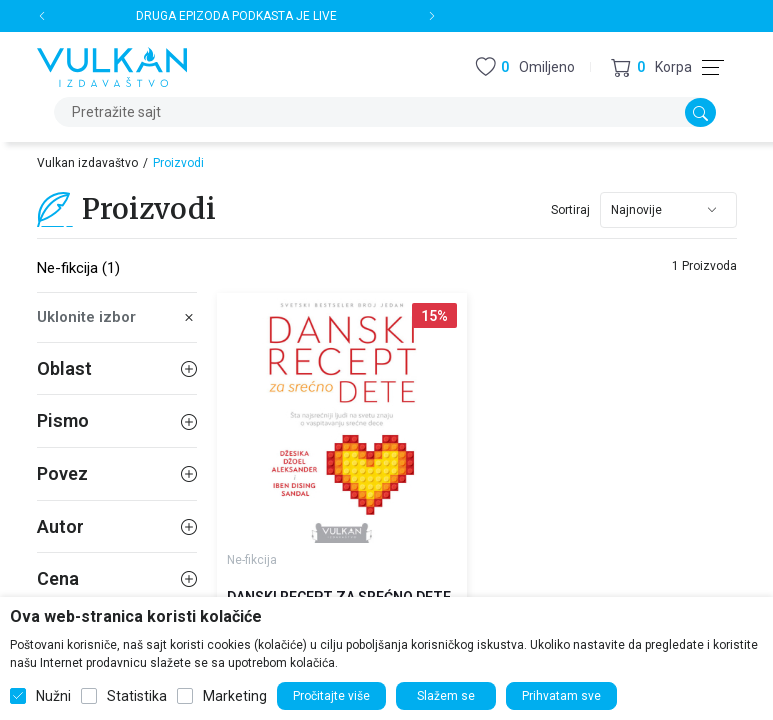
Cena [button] (117, 578)
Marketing (235, 696)
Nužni (53, 696)
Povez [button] (117, 473)
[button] (651, 67)
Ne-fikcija (252, 560)
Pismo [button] (117, 420)
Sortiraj (570, 210)
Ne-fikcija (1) (78, 268)
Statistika (137, 696)
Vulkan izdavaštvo (87, 163)
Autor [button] (117, 526)
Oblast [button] (117, 368)
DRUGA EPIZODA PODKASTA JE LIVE (236, 16)
